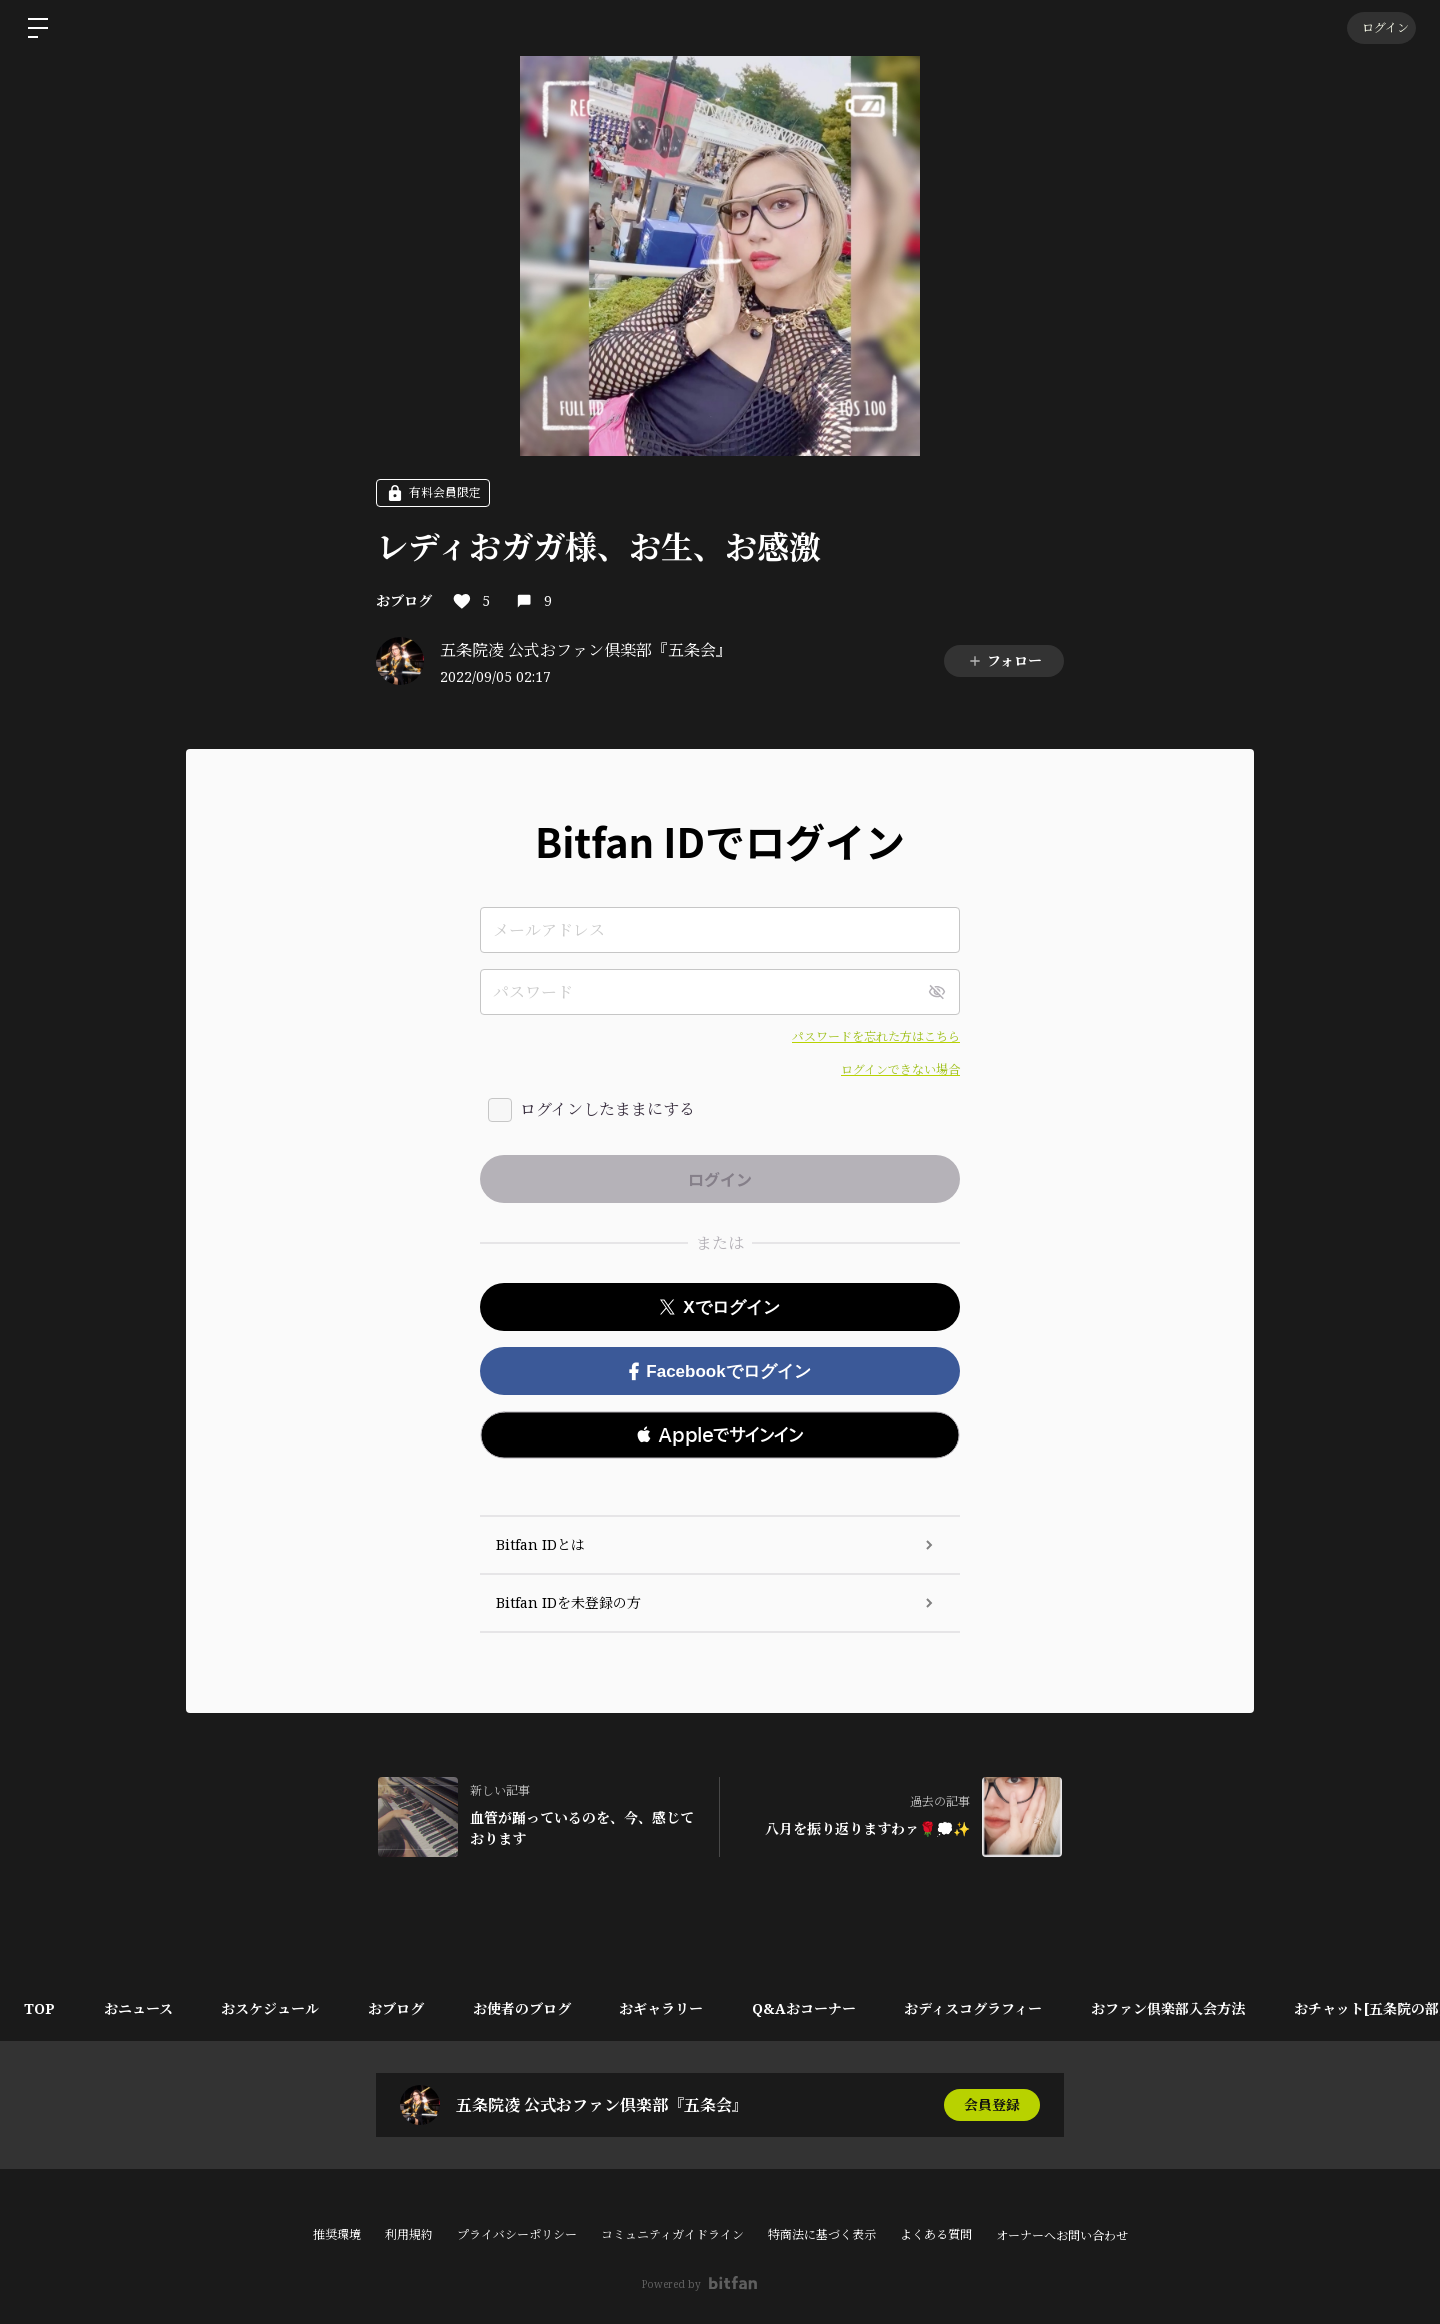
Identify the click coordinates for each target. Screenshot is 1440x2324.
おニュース (140, 2008)
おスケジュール (274, 2008)
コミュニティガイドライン (672, 2234)
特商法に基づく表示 (822, 2234)
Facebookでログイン (719, 1371)
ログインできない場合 (900, 1069)
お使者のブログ (528, 2008)
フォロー (1004, 660)
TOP (40, 2008)
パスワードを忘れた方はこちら (876, 1036)
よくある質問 (936, 2234)
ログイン (1380, 27)
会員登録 (992, 2104)
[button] (720, 1435)
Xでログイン (719, 1307)
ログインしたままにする (607, 1109)
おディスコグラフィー (984, 2008)
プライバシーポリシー (517, 2234)
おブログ (404, 600)
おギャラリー (669, 2008)
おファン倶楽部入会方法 (1180, 2008)
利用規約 (409, 2234)
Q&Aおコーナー (813, 2008)
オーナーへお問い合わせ (1062, 2236)
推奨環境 (337, 2234)
